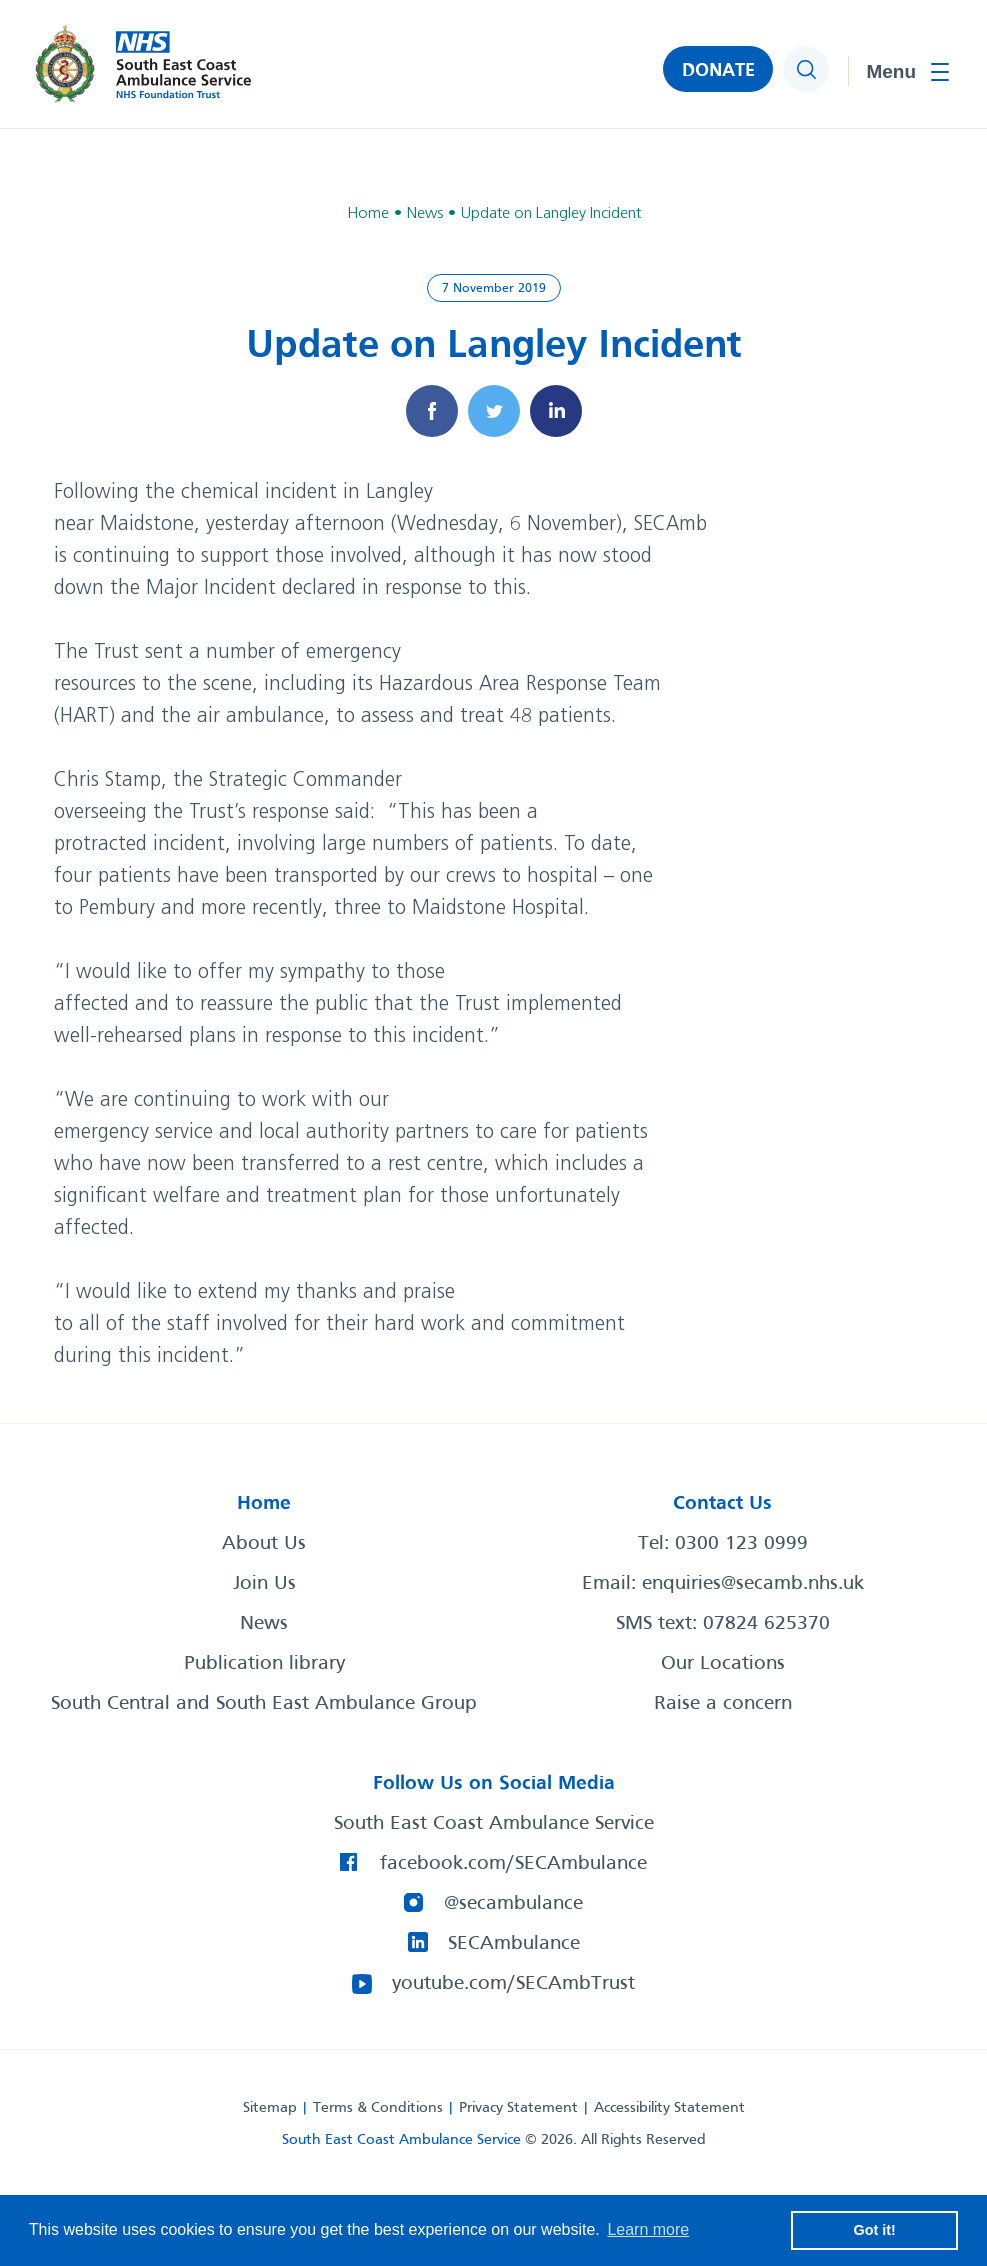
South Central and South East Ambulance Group (264, 1704)
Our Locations (723, 1664)
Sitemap (270, 2108)
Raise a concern (723, 1704)
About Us (264, 1544)
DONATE (718, 71)
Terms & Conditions (378, 2108)
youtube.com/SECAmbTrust (513, 1984)
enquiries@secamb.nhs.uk (753, 1584)
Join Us (264, 1584)
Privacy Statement (518, 2108)
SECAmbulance (514, 1944)
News (264, 1624)
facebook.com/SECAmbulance (513, 1864)
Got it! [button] (875, 2230)
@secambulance (513, 1904)
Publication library (264, 1664)
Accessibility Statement (669, 2108)
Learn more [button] (648, 2229)
